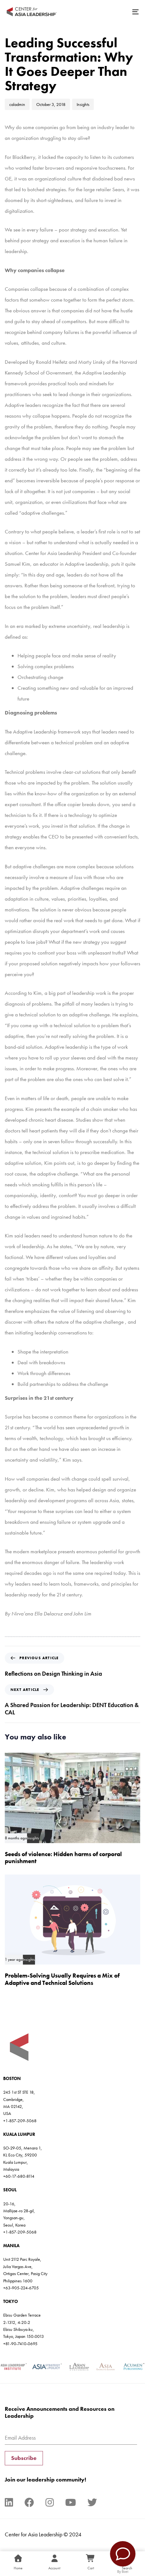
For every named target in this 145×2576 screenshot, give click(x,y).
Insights (83, 104)
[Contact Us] (122, 2553)
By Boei (122, 2571)
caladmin (17, 104)
